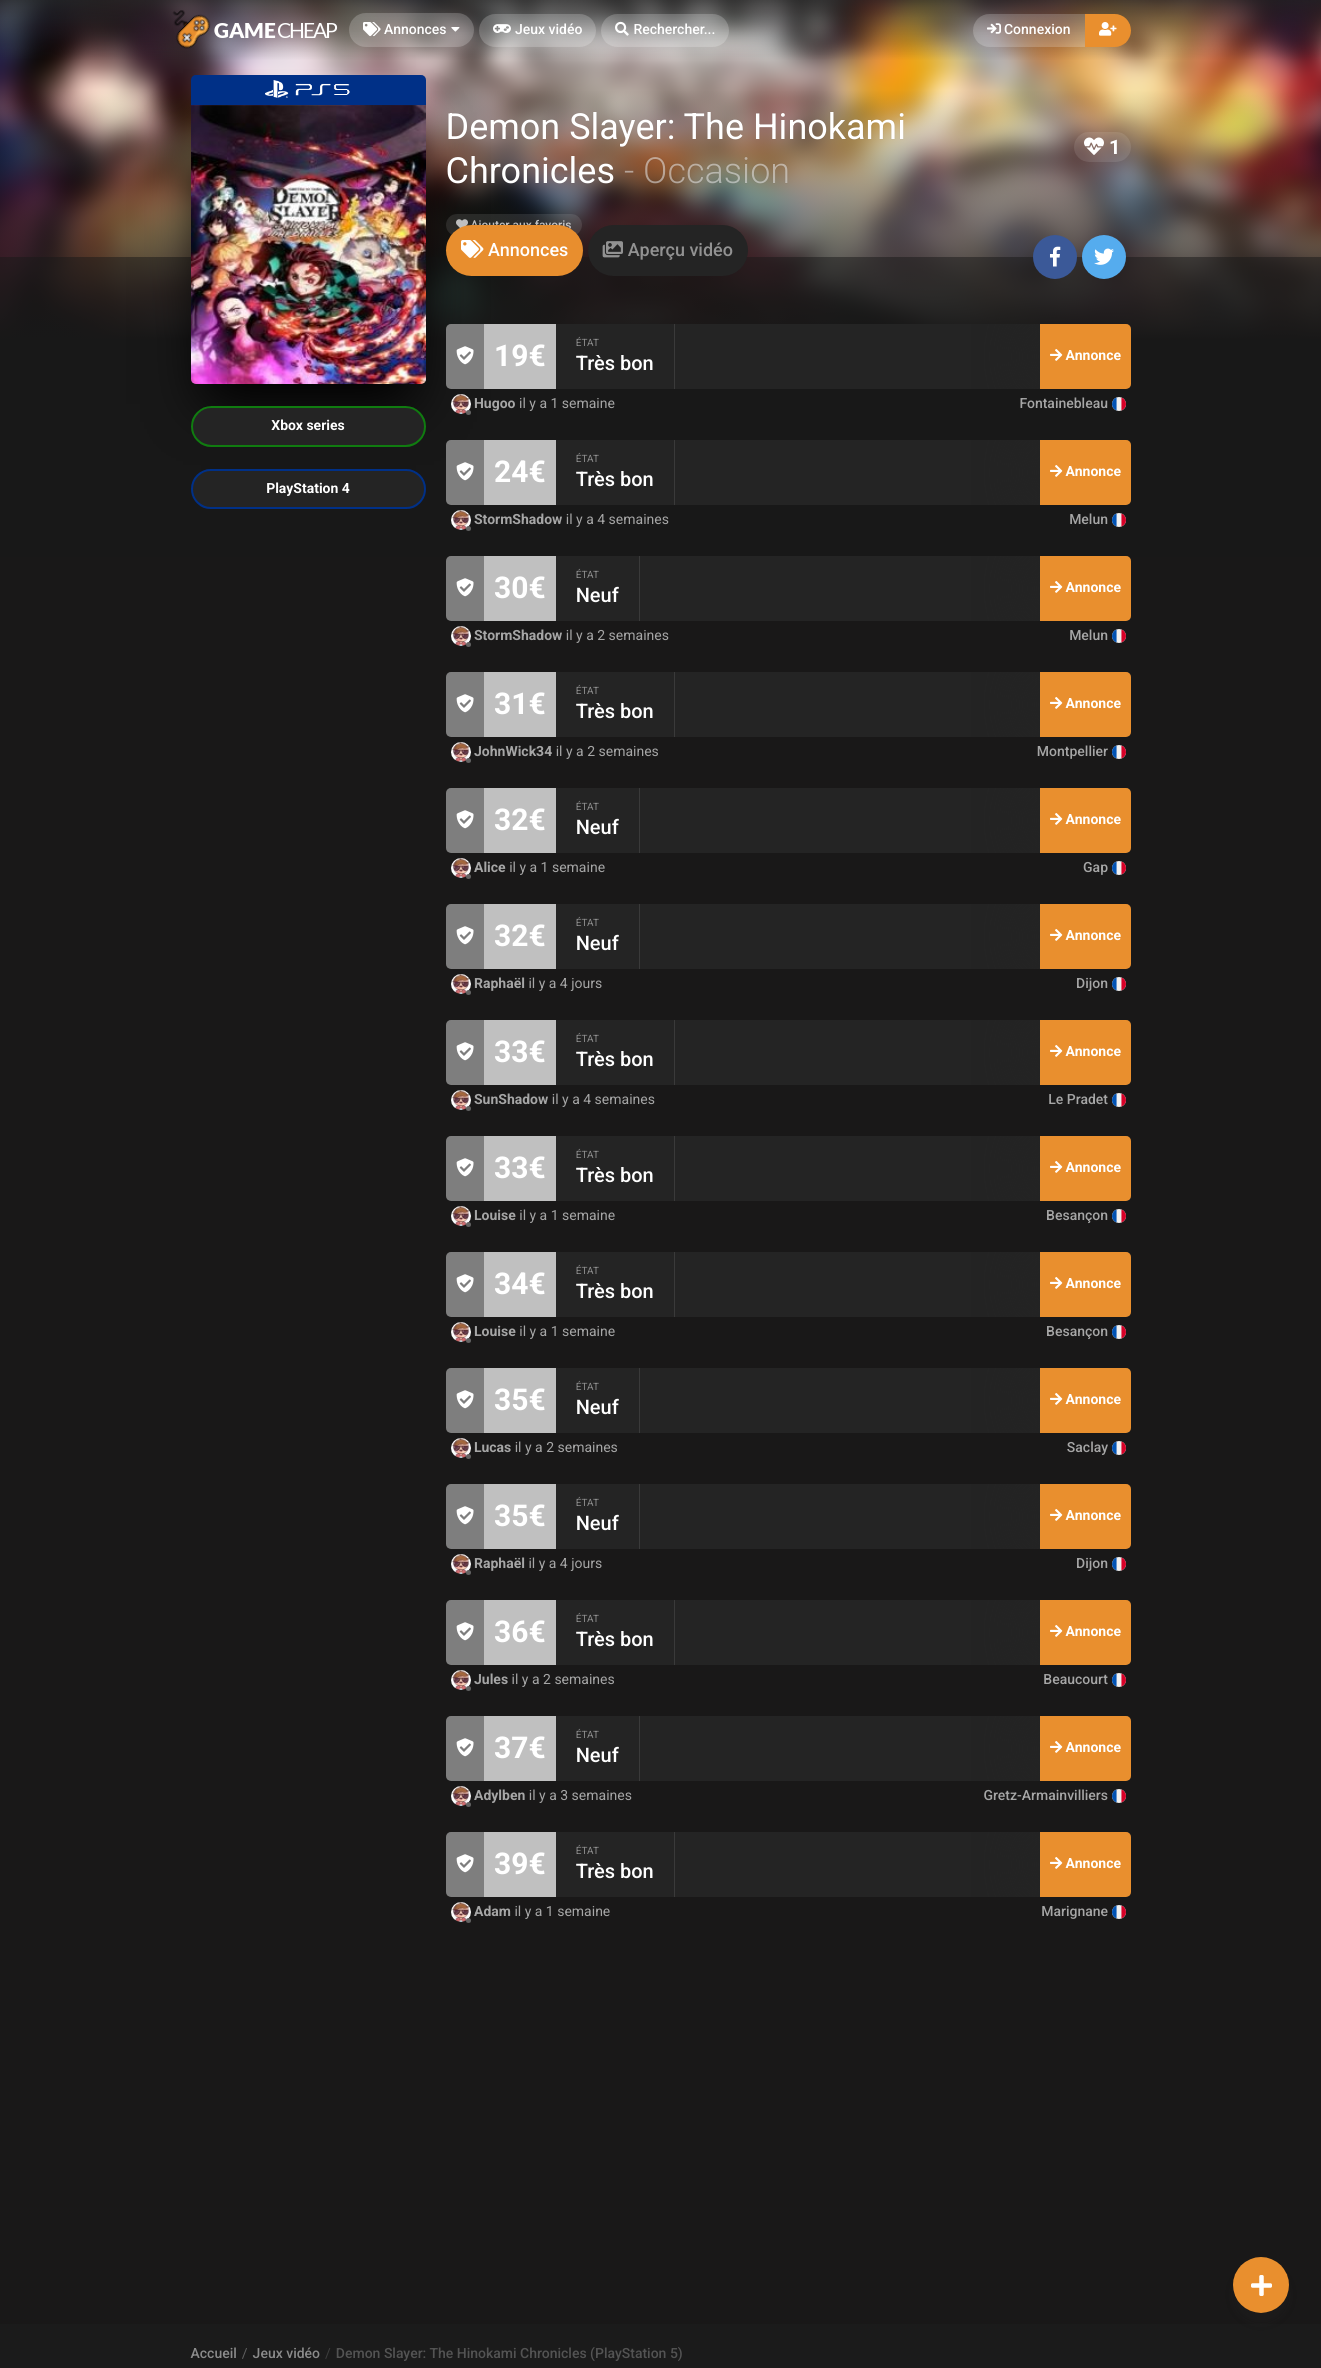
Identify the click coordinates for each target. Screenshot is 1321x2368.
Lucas (483, 1448)
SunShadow (501, 1100)
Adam (483, 1912)
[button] (665, 30)
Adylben (490, 1796)
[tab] (515, 250)
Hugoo (485, 404)
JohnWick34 (503, 752)
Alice (480, 868)
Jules (481, 1680)
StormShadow (508, 520)
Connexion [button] (1029, 30)
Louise (485, 1216)
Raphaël (490, 984)
